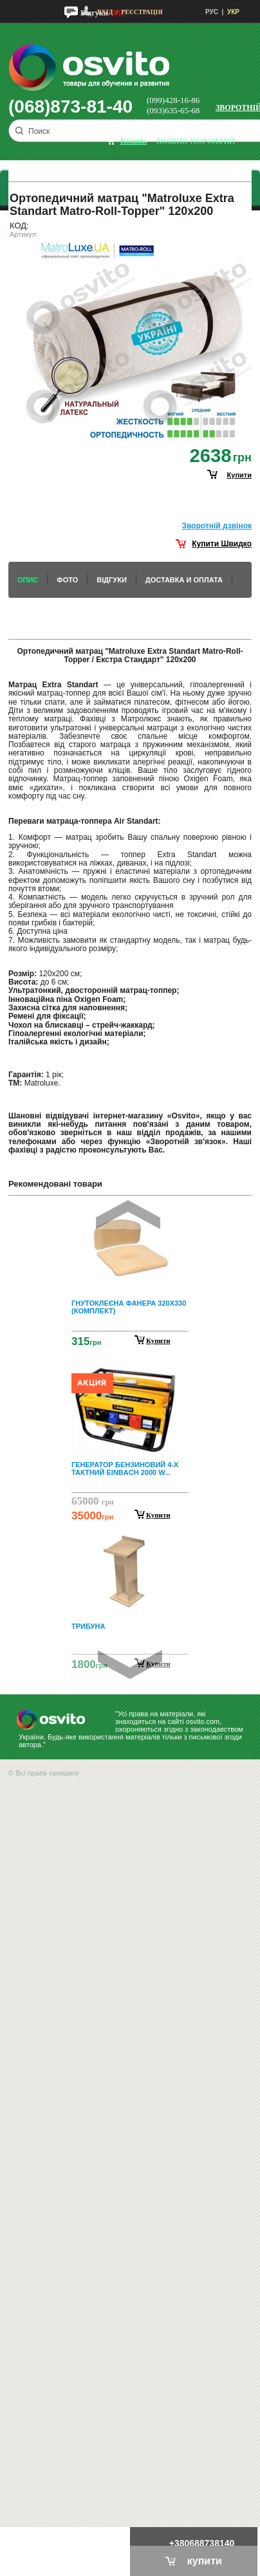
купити (239, 475)
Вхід (105, 11)
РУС (211, 11)
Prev (128, 1214)
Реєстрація (141, 11)
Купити (158, 1340)
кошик (133, 140)
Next (130, 1664)
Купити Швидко (222, 543)
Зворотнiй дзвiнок (216, 525)
